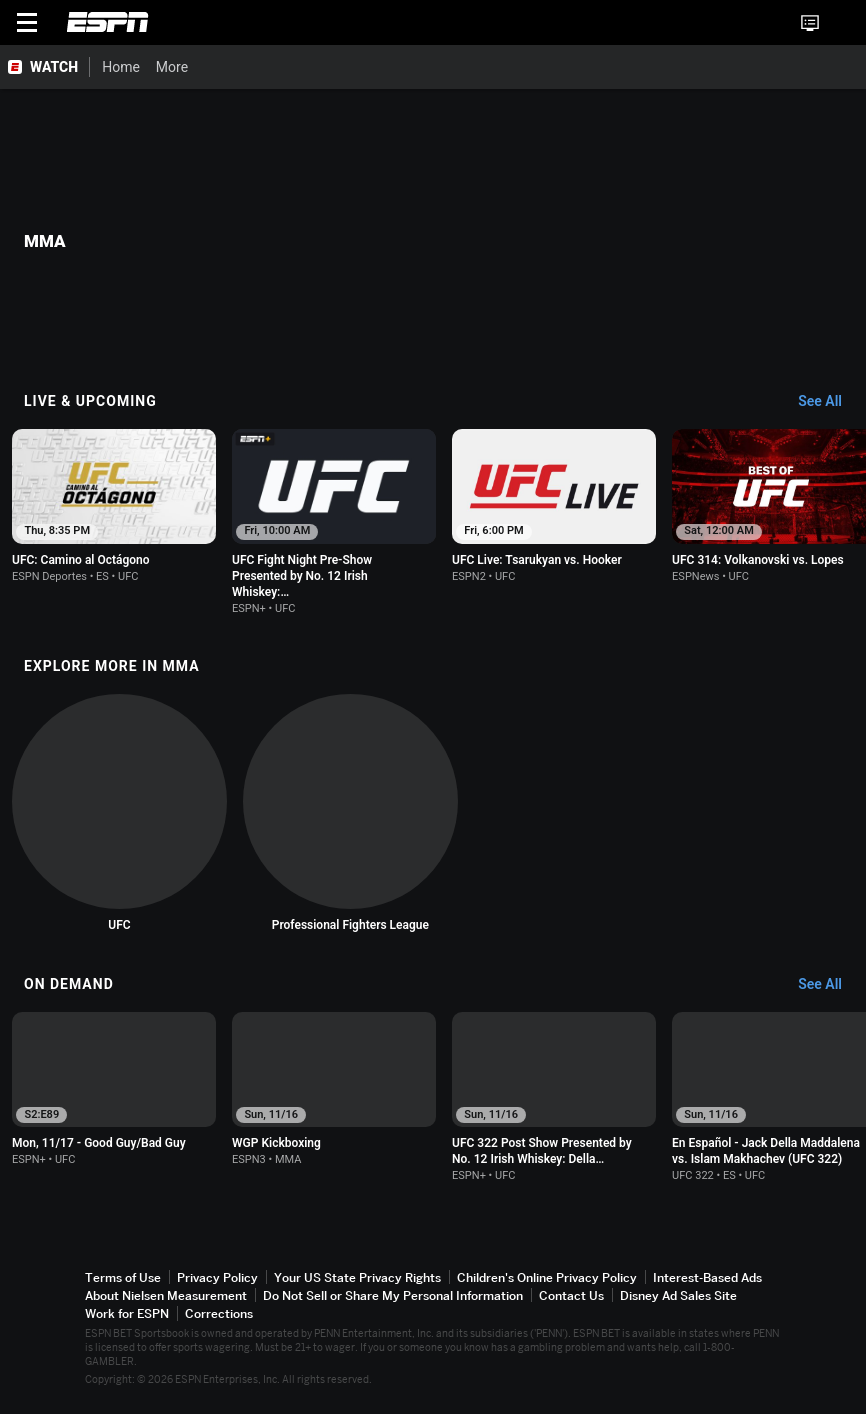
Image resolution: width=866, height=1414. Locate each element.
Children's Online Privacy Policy (547, 1278)
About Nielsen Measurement (166, 1296)
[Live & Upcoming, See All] (829, 402)
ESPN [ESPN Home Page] (108, 22)
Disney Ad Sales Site (678, 1296)
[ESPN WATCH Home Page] (45, 67)
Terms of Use (123, 1278)
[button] (842, 23)
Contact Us (571, 1296)
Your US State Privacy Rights (357, 1278)
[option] (118, 508)
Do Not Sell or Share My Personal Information (393, 1296)
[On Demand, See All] (829, 982)
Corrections (219, 1315)
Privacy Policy (217, 1278)
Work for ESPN (127, 1315)
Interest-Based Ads (707, 1278)
